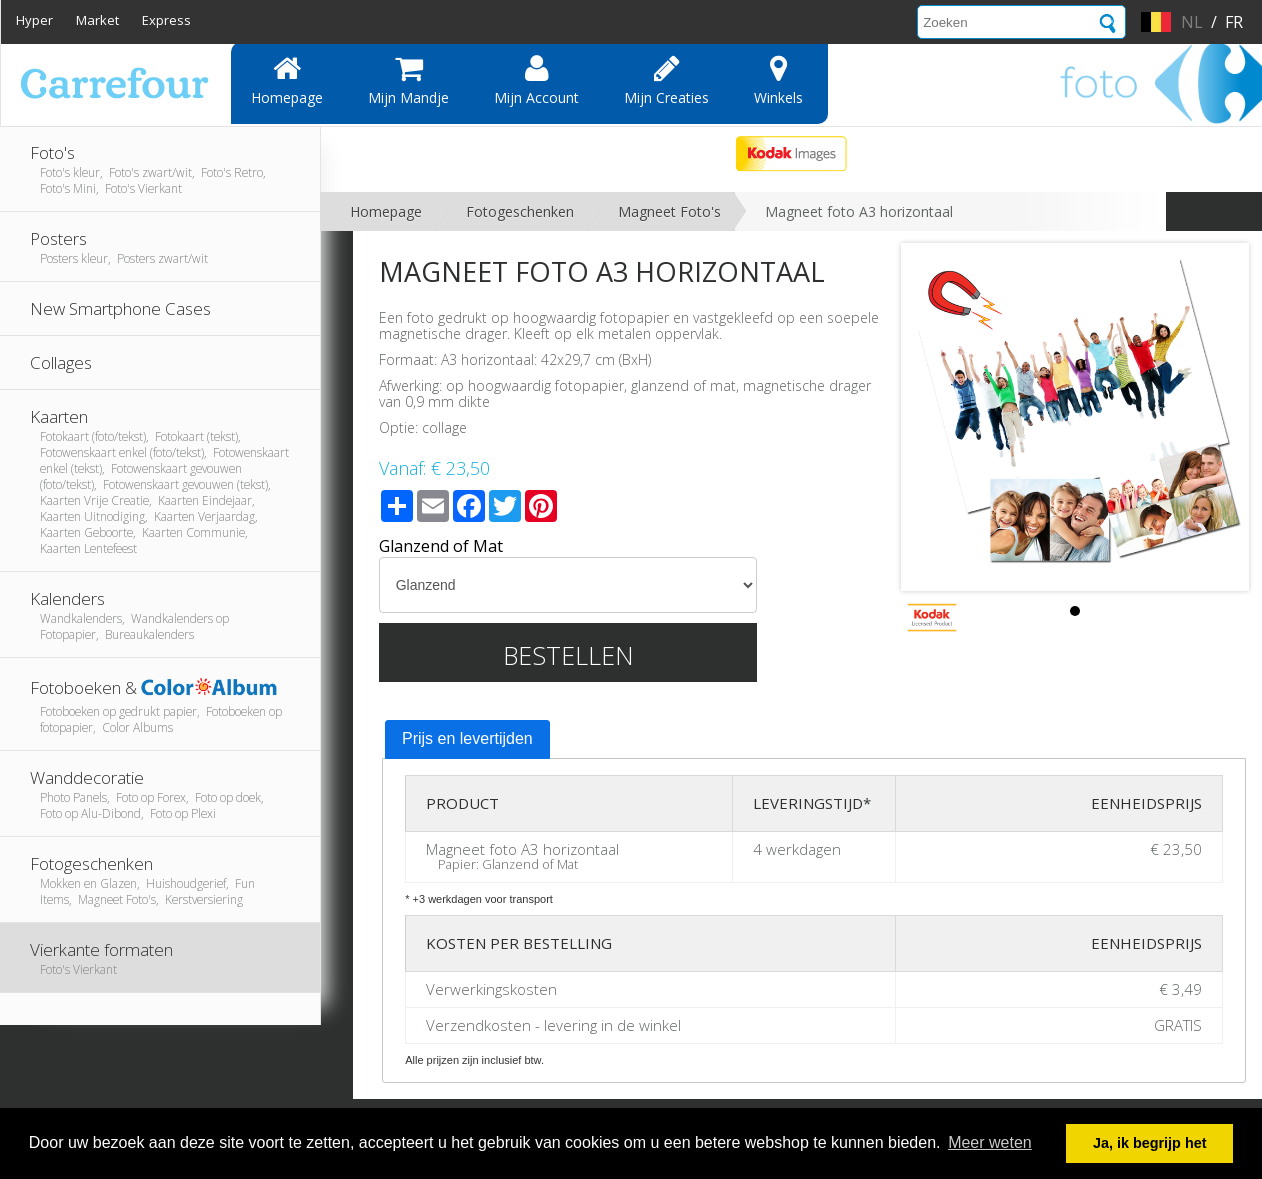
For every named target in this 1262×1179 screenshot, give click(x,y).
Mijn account (536, 80)
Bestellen (568, 655)
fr (1234, 22)
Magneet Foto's (669, 211)
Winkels (778, 80)
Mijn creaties (666, 80)
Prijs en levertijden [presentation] (467, 738)
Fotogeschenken (520, 211)
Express (166, 20)
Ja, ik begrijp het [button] (1150, 1143)
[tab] (467, 740)
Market (97, 20)
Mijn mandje (408, 80)
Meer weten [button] (990, 1142)
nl (1192, 22)
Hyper (34, 20)
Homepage (287, 80)
